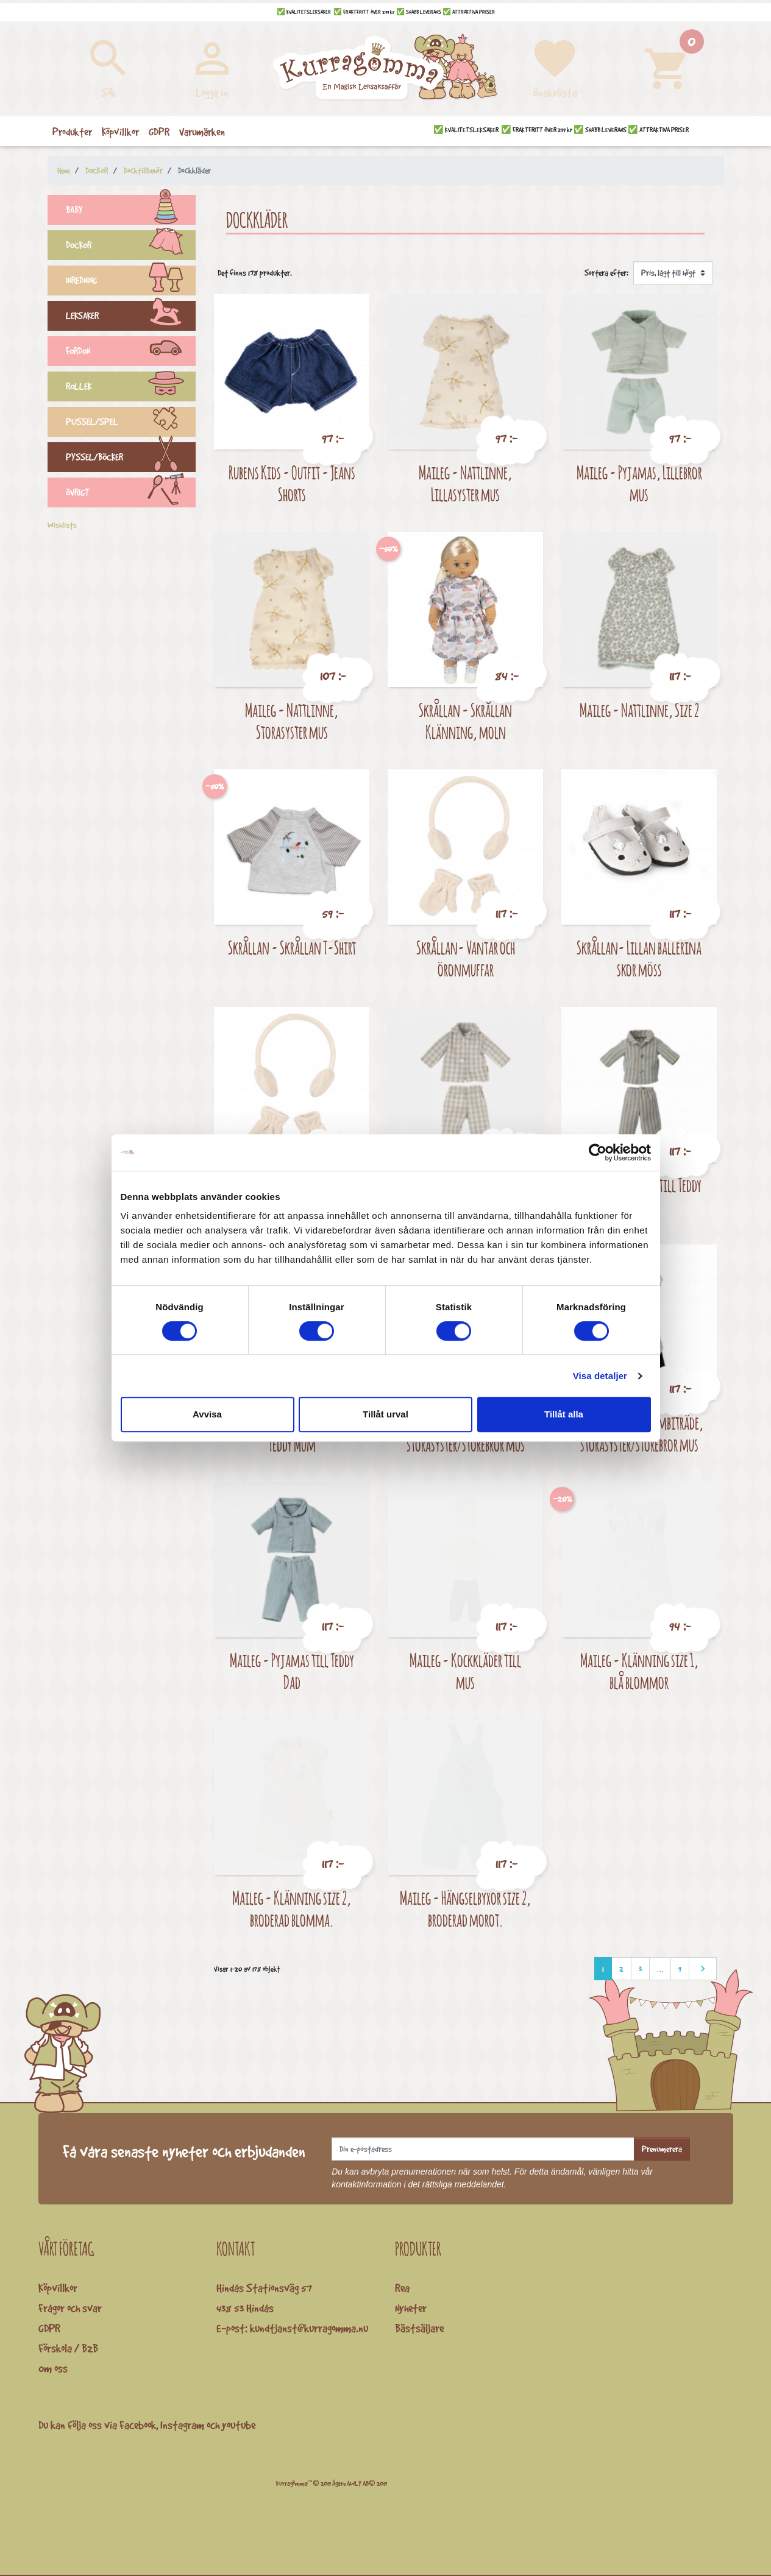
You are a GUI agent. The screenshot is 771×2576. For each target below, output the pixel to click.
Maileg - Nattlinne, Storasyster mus (291, 720)
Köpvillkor (57, 2288)
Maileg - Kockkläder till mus (465, 1671)
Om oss (53, 2368)
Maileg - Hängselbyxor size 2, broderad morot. (465, 1908)
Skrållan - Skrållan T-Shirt (292, 947)
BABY (131, 211)
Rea (402, 2288)
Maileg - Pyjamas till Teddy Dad (292, 1671)
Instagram (182, 2425)
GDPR (49, 2328)
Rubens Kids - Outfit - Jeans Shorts (292, 483)
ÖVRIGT (131, 494)
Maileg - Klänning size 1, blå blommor (639, 1671)
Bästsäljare (419, 2328)
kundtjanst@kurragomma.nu (309, 2328)
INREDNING (131, 282)
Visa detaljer (600, 1376)
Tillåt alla (563, 1414)
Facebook (137, 2425)
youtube (238, 2425)
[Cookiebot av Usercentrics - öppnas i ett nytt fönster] (597, 1152)
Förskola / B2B (68, 2348)
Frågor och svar (70, 2308)
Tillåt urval (385, 1414)
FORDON (131, 353)
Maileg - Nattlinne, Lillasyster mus (465, 483)
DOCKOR (131, 247)
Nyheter (411, 2308)
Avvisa (207, 1414)
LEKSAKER (131, 317)
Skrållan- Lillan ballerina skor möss (639, 958)
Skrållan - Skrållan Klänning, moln (465, 720)
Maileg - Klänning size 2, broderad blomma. (291, 1908)
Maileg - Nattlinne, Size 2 (639, 709)
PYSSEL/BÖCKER (131, 459)
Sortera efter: (606, 273)
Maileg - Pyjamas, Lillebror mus (639, 483)
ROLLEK (131, 388)
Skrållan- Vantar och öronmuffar (465, 958)
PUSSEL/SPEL (131, 423)
